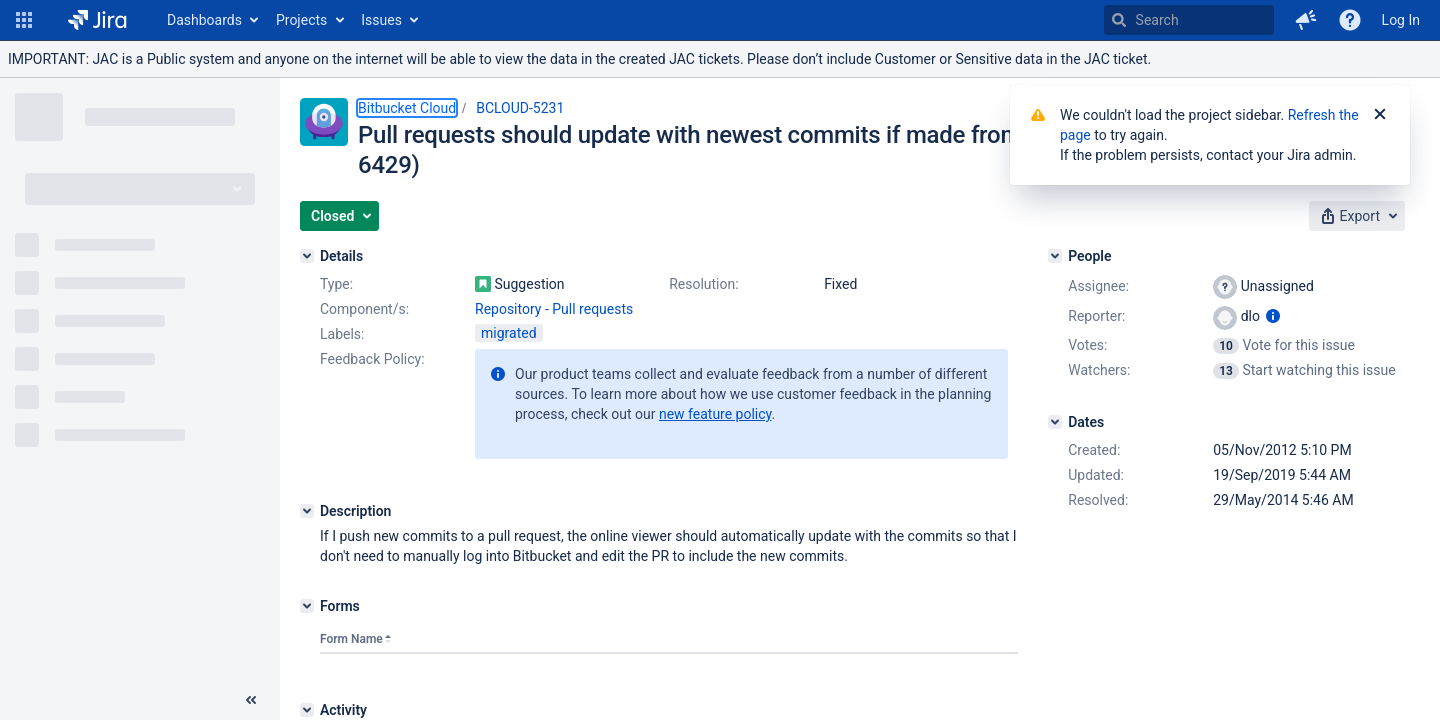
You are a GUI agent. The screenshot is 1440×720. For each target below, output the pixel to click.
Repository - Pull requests (554, 309)
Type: (336, 284)
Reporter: (1096, 316)
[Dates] (1055, 422)
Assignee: (1098, 286)
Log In (1401, 20)
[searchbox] (1189, 20)
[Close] (1380, 115)
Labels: (342, 334)
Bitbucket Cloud (407, 108)
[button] (24, 20)
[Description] (307, 511)
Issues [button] (381, 20)
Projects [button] (301, 20)
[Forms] (307, 606)
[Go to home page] (97, 20)
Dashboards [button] (204, 20)
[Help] (1350, 20)
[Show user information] (1273, 316)
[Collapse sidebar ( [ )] (251, 700)
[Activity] (307, 710)
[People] (1055, 256)
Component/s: (364, 309)
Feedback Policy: (372, 359)
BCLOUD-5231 (520, 108)
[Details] (307, 256)
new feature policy (715, 414)
